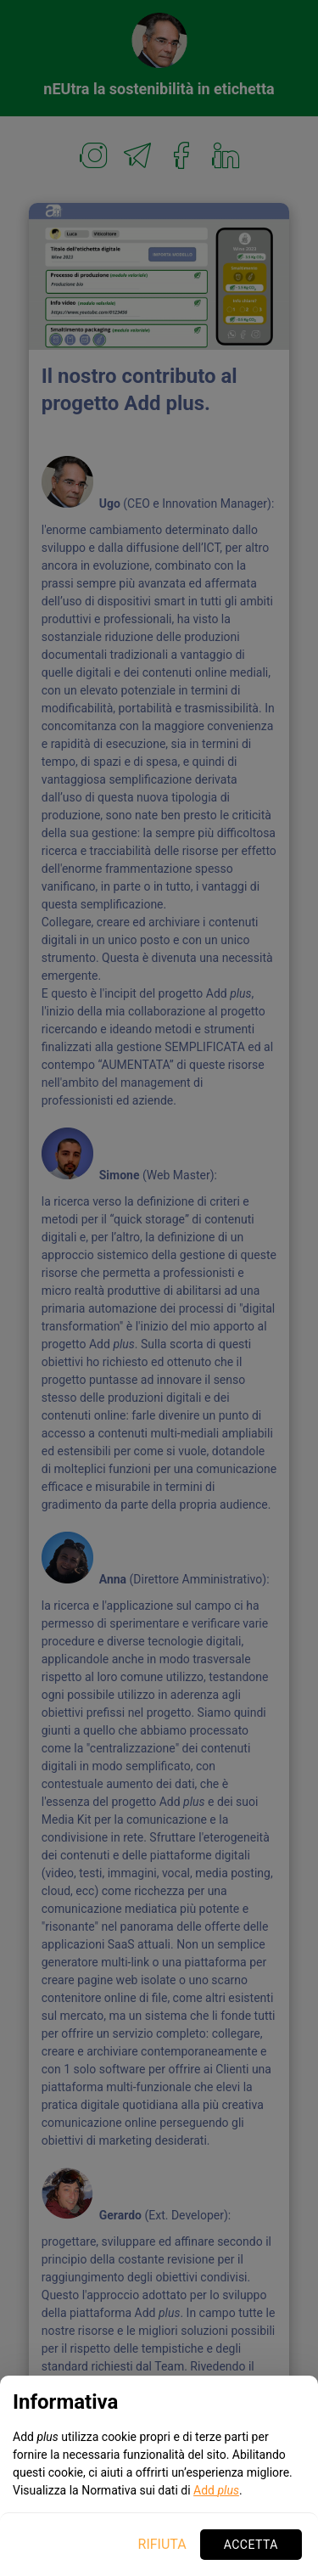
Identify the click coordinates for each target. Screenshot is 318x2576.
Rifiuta (162, 2544)
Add (216, 2490)
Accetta (251, 2544)
